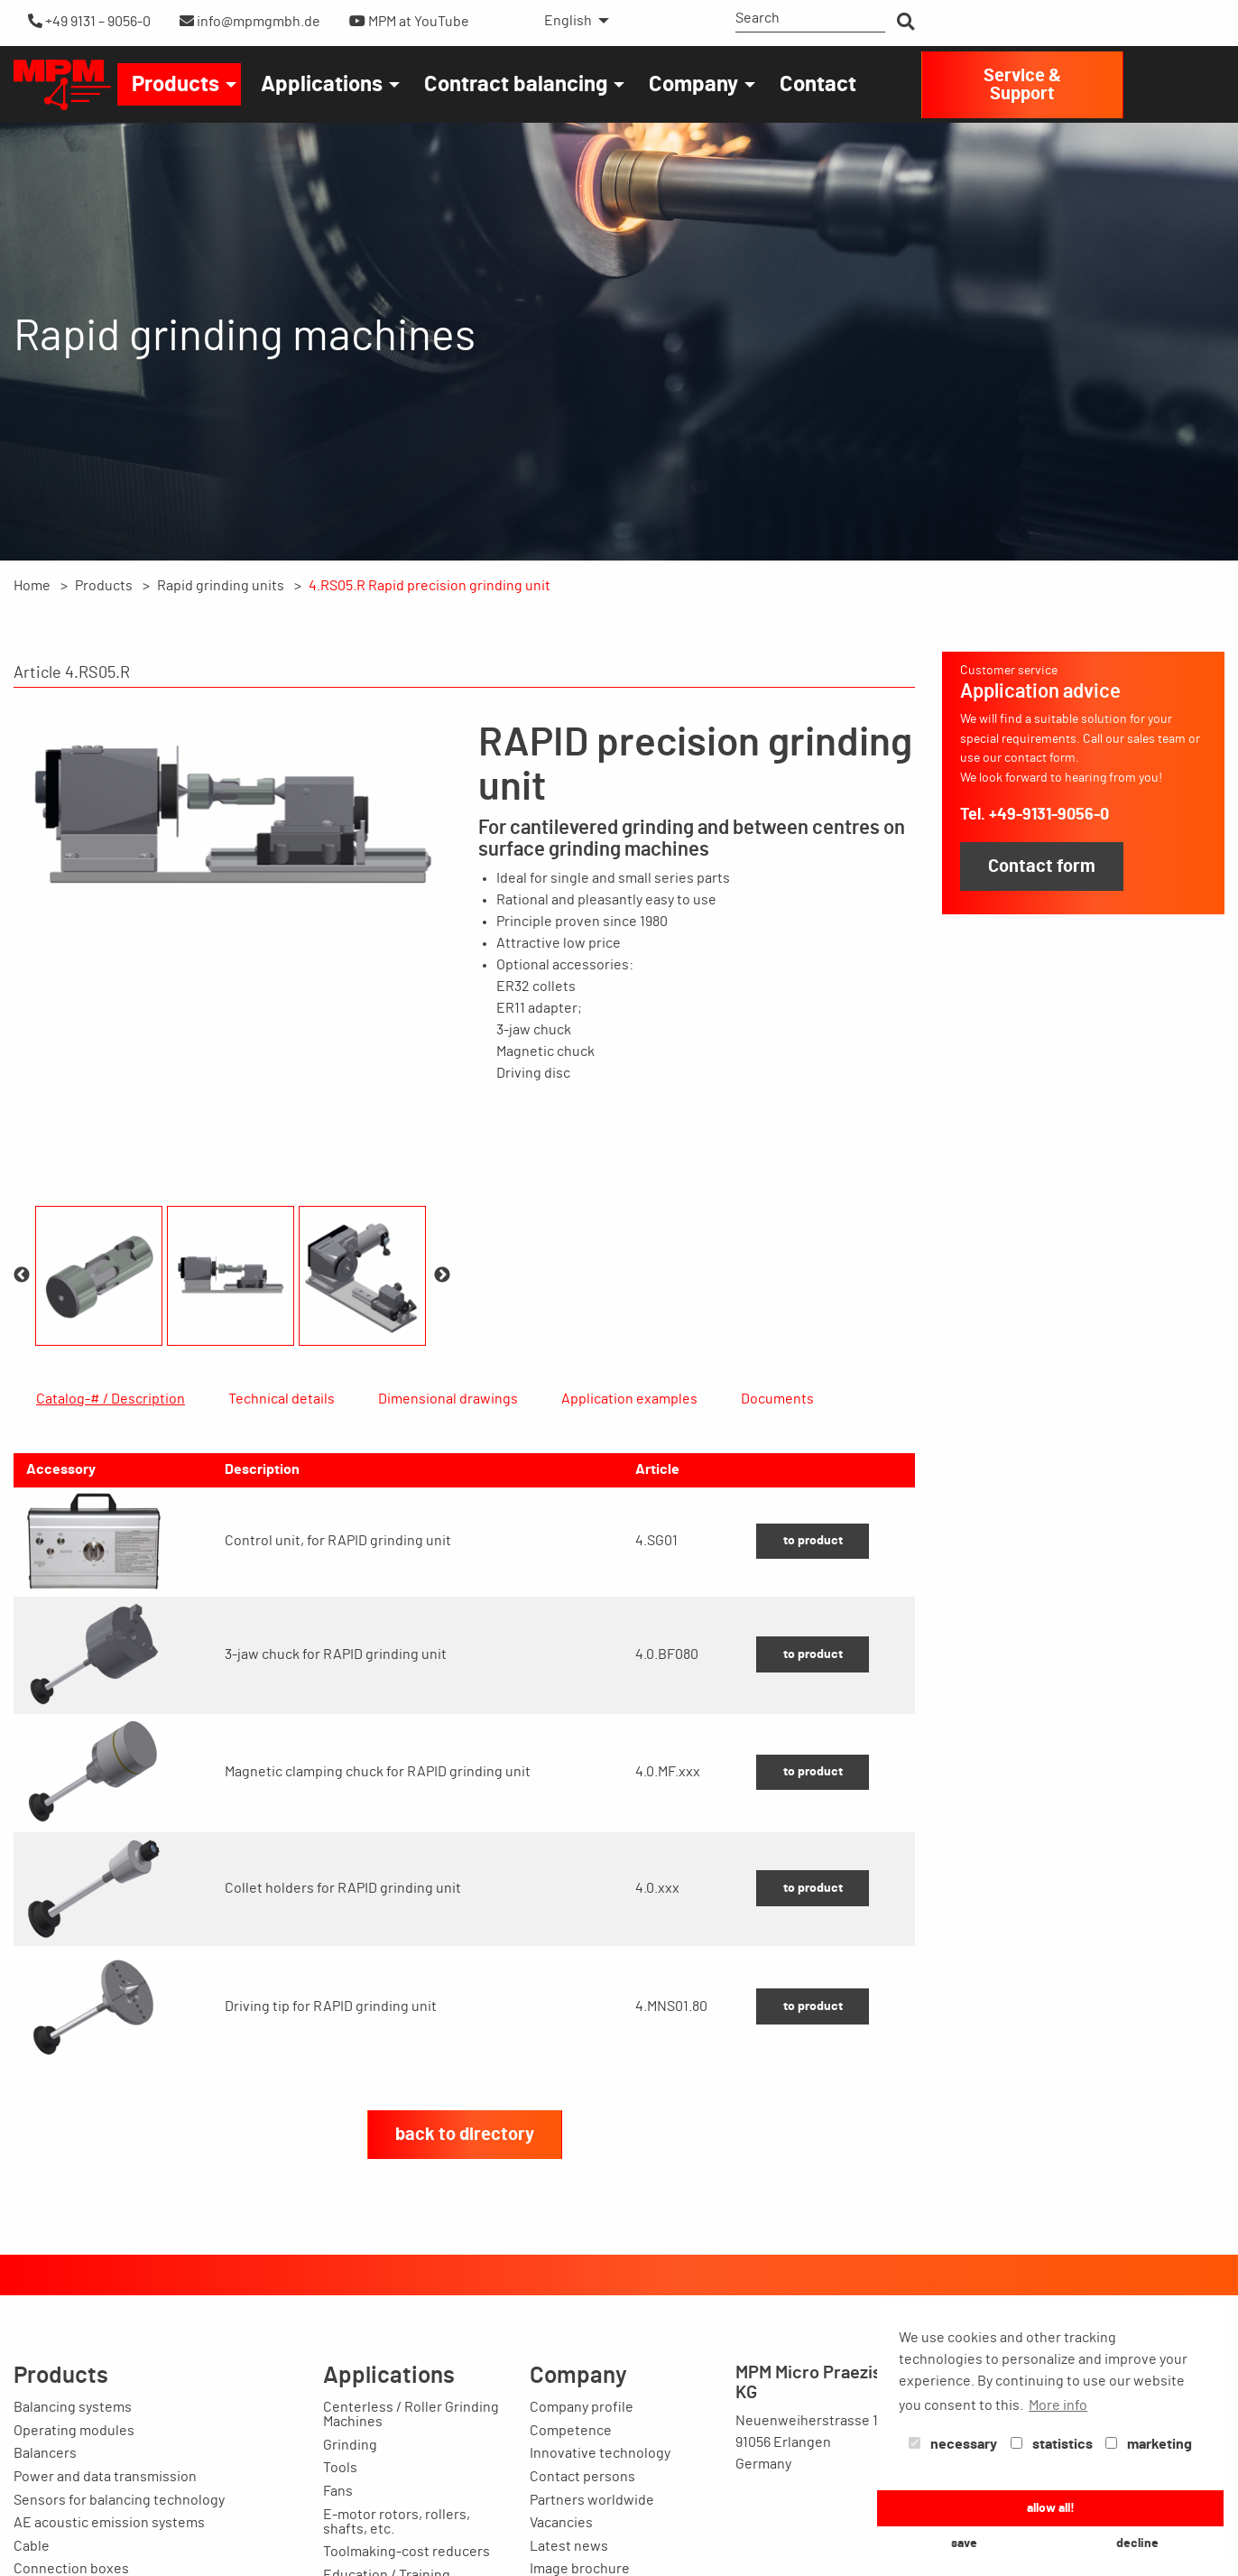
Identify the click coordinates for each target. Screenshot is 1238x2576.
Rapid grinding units (220, 586)
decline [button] (1137, 2543)
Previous (22, 1275)
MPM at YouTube (409, 21)
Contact (818, 85)
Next (442, 1275)
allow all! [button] (1051, 2508)
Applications (322, 85)
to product (813, 1627)
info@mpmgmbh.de (250, 21)
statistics (1052, 2444)
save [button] (964, 2543)
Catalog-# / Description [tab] (110, 1399)
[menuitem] (572, 21)
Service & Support (1022, 85)
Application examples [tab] (629, 1399)
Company (693, 85)
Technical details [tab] (281, 1399)
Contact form (1041, 866)
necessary (953, 2444)
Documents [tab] (777, 1399)
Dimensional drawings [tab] (448, 1399)
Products (175, 85)
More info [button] (1058, 2405)
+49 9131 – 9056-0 (89, 21)
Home (32, 586)
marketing (1148, 2444)
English (568, 21)
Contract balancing (515, 85)
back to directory (464, 2221)
